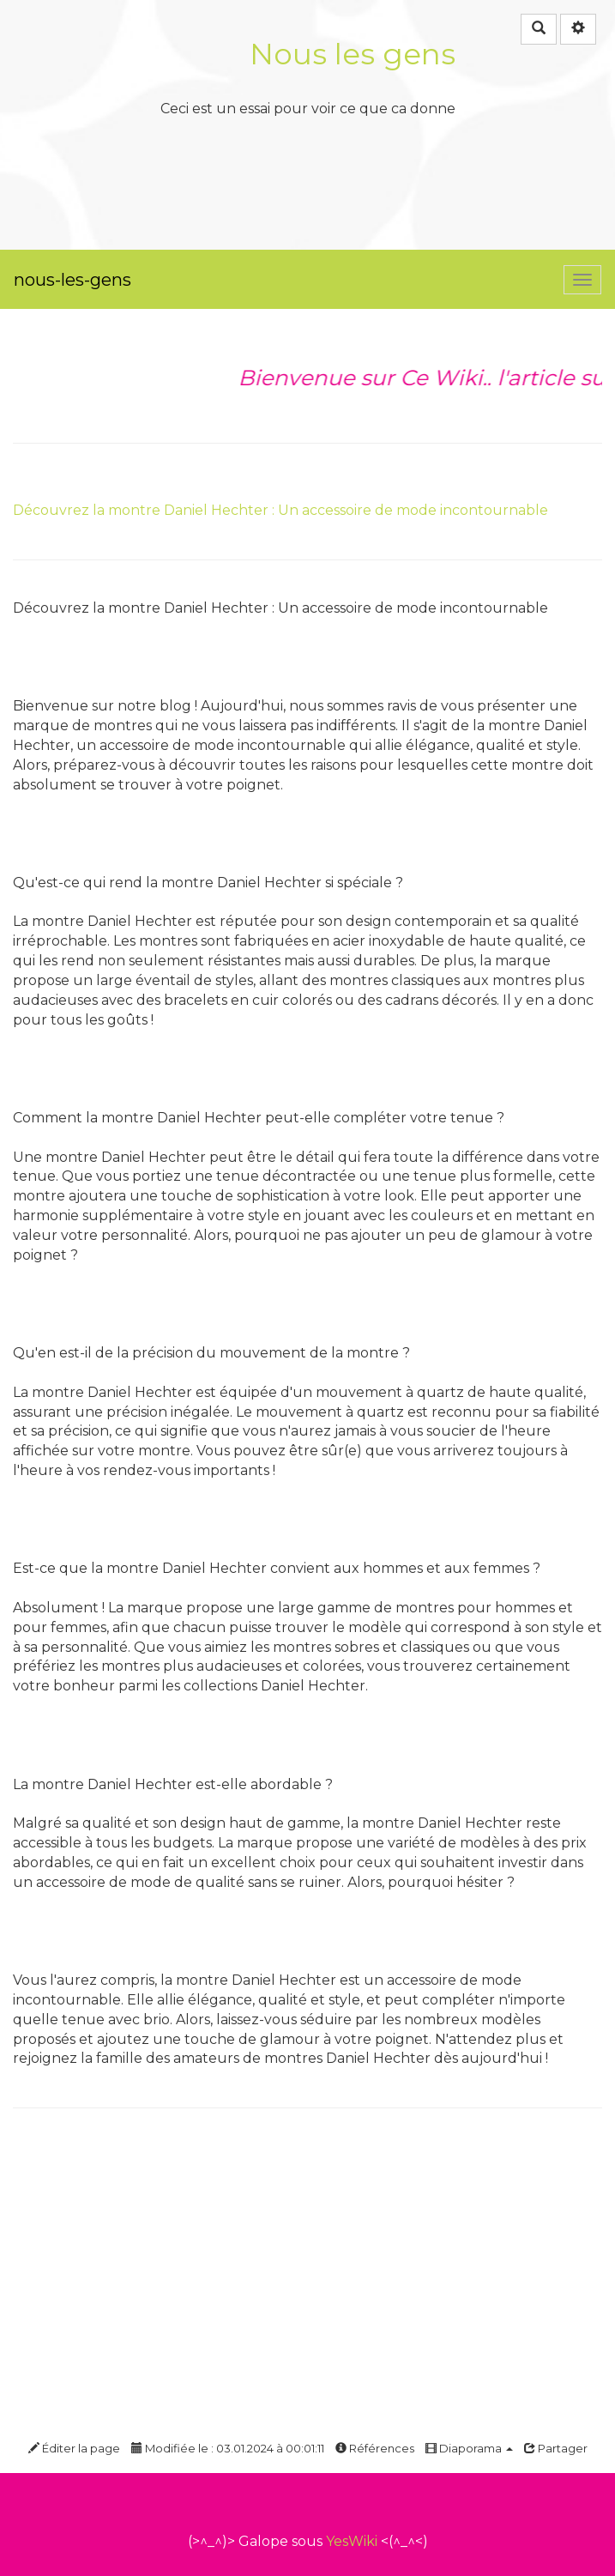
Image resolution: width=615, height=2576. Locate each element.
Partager (556, 2448)
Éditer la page (74, 2448)
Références (374, 2448)
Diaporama (469, 2448)
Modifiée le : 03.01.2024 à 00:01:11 (227, 2448)
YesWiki (351, 2541)
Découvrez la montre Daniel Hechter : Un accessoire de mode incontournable (280, 510)
